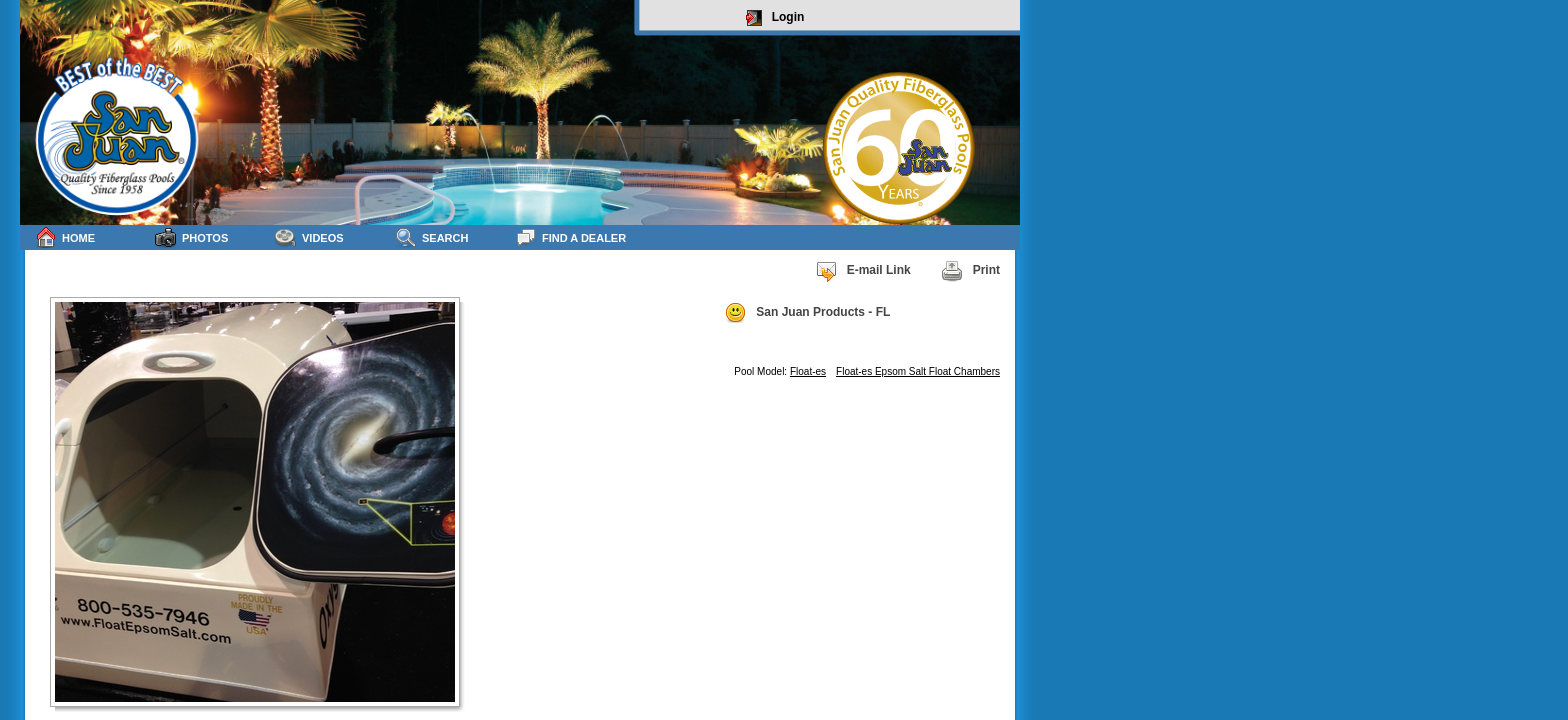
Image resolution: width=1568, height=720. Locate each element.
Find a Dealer (570, 237)
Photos (191, 237)
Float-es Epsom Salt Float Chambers (918, 371)
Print (970, 271)
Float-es (808, 371)
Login (775, 18)
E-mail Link (863, 271)
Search (431, 237)
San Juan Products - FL (807, 313)
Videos (309, 237)
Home (65, 237)
